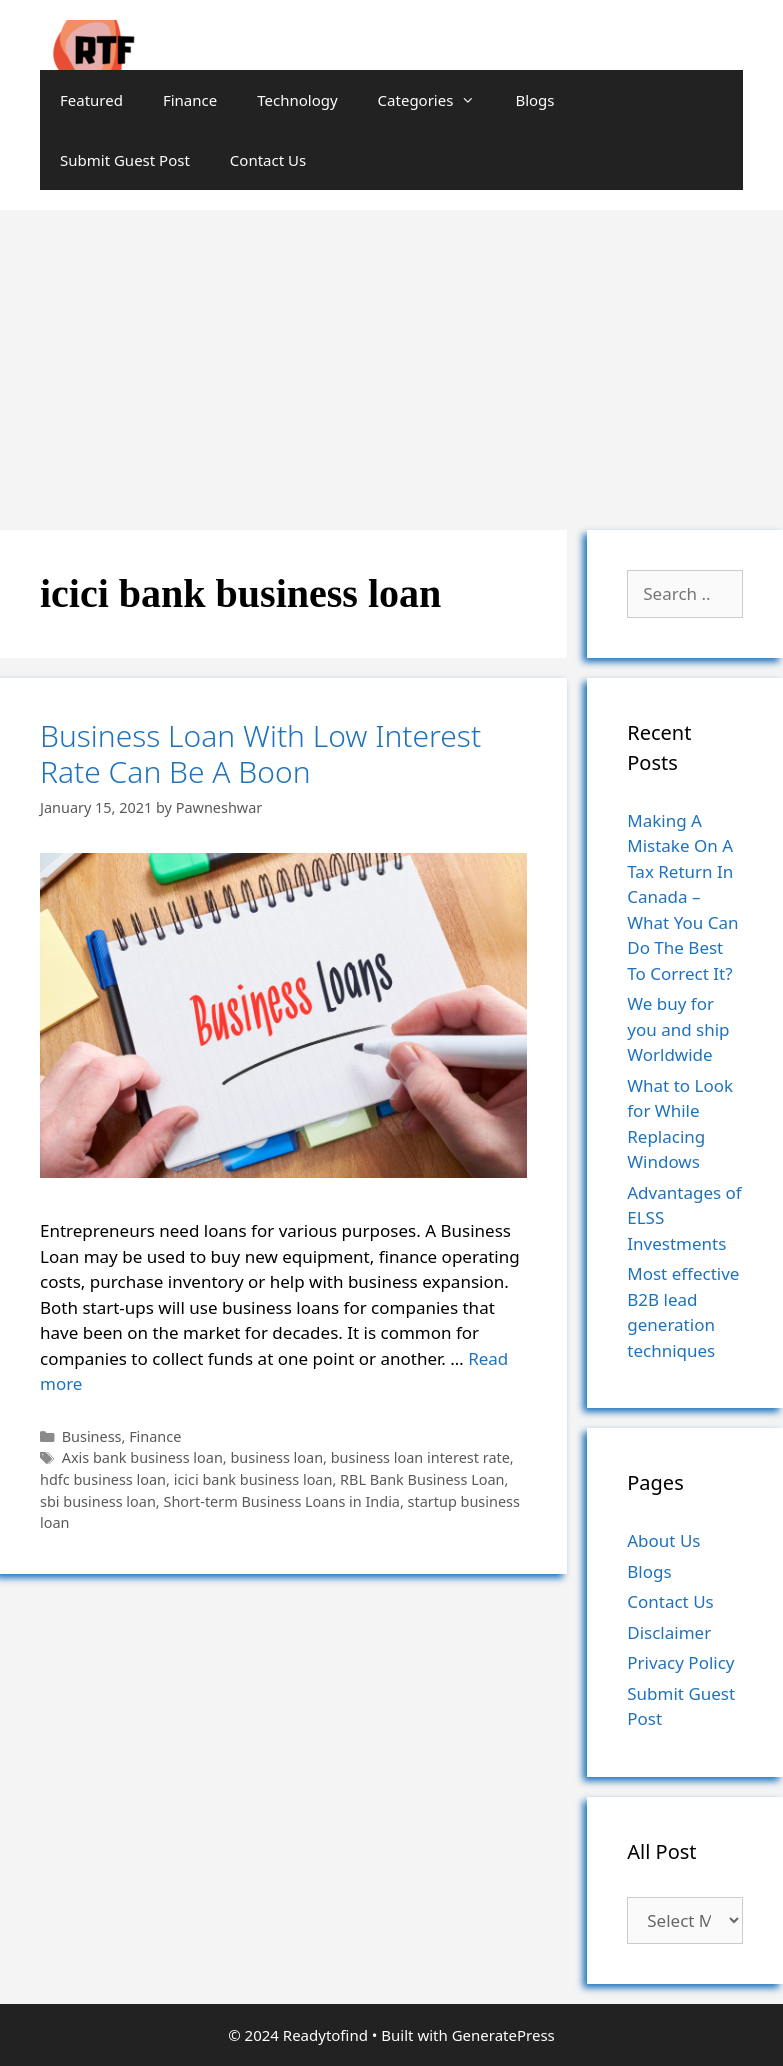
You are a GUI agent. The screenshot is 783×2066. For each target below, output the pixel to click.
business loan (276, 1457)
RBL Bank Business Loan (422, 1479)
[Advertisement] (391, 360)
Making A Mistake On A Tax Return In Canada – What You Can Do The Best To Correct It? (682, 897)
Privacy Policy (680, 1662)
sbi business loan (98, 1501)
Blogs (534, 100)
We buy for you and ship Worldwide (678, 1029)
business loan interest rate (420, 1457)
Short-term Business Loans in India (281, 1501)
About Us (663, 1540)
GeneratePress (503, 2035)
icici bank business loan (253, 1479)
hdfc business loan (103, 1479)
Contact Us (268, 160)
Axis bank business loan (142, 1457)
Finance (190, 100)
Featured (91, 100)
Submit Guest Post (125, 160)
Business (92, 1436)
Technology (297, 100)
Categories (437, 100)
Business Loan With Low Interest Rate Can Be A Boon (260, 753)
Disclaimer (669, 1632)
